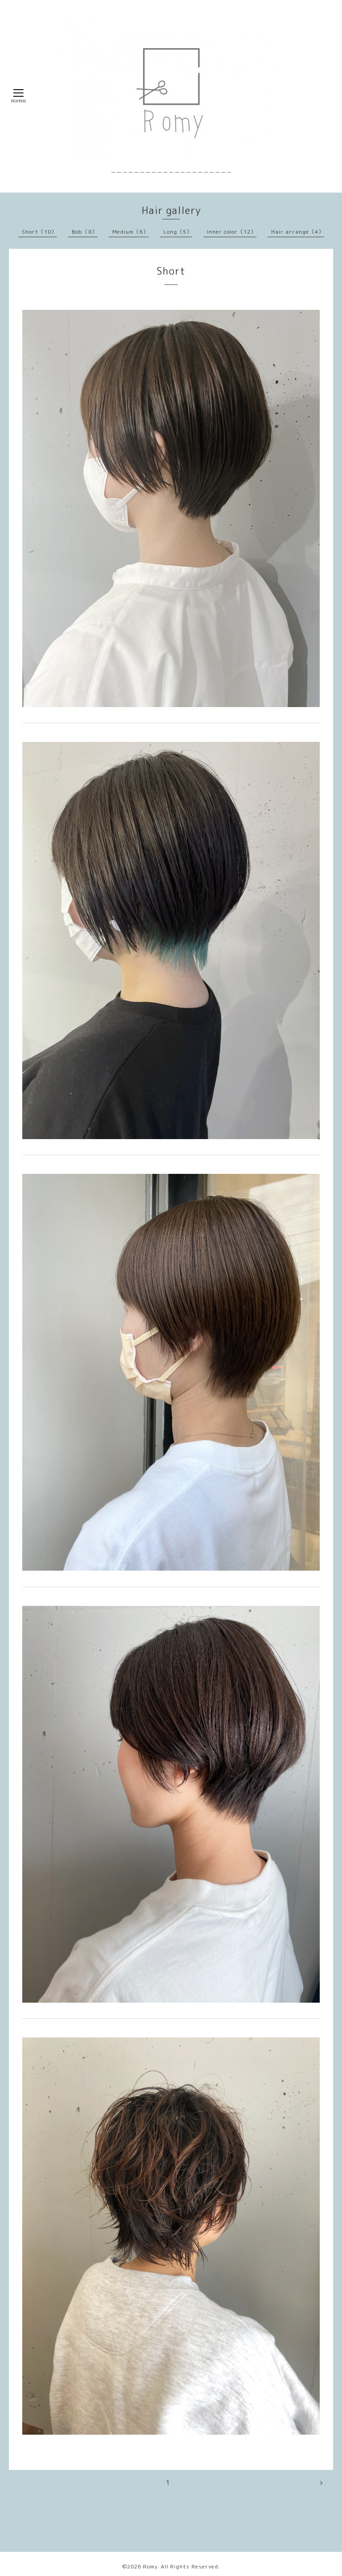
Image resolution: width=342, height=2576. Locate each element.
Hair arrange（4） (297, 231)
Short (171, 271)
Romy (150, 2566)
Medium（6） (130, 231)
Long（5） (177, 231)
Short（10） (39, 231)
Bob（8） (85, 231)
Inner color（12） (231, 231)
